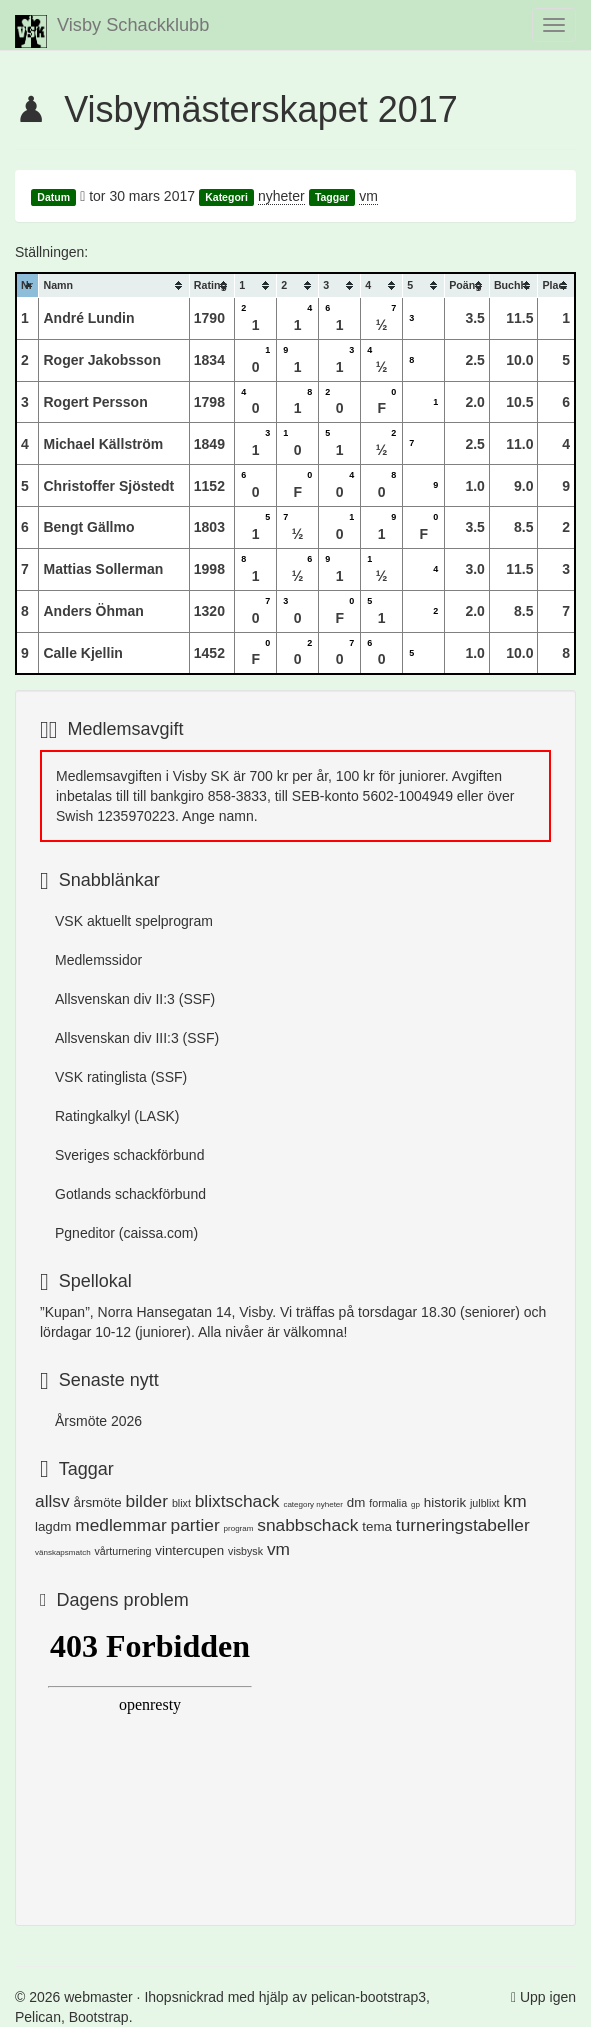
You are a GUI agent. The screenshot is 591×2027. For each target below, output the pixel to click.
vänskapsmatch (63, 1552)
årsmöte (98, 1502)
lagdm (53, 1526)
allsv (52, 1501)
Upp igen (548, 1997)
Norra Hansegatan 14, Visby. (187, 1312)
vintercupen (189, 1550)
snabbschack (307, 1525)
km (514, 1501)
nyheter (281, 196)
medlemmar (120, 1525)
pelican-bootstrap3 (368, 1997)
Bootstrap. (101, 2017)
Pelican (38, 2017)
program (239, 1528)
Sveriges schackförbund (129, 1155)
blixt (181, 1503)
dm (356, 1502)
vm (368, 196)
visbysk (245, 1551)
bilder (147, 1501)
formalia (388, 1503)
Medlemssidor (98, 960)
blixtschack (237, 1501)
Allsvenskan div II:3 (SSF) (135, 999)
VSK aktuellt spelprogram (134, 921)
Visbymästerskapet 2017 (261, 109)
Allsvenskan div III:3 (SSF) (137, 1038)
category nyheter (313, 1504)
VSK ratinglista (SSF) (121, 1077)
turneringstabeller (463, 1525)
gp (415, 1504)
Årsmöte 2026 (98, 1421)
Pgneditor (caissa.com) (126, 1233)
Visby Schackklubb (112, 31)
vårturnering (122, 1551)
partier (195, 1525)
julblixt (485, 1503)
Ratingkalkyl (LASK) (117, 1116)
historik (445, 1502)
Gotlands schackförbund (130, 1194)
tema (377, 1526)
